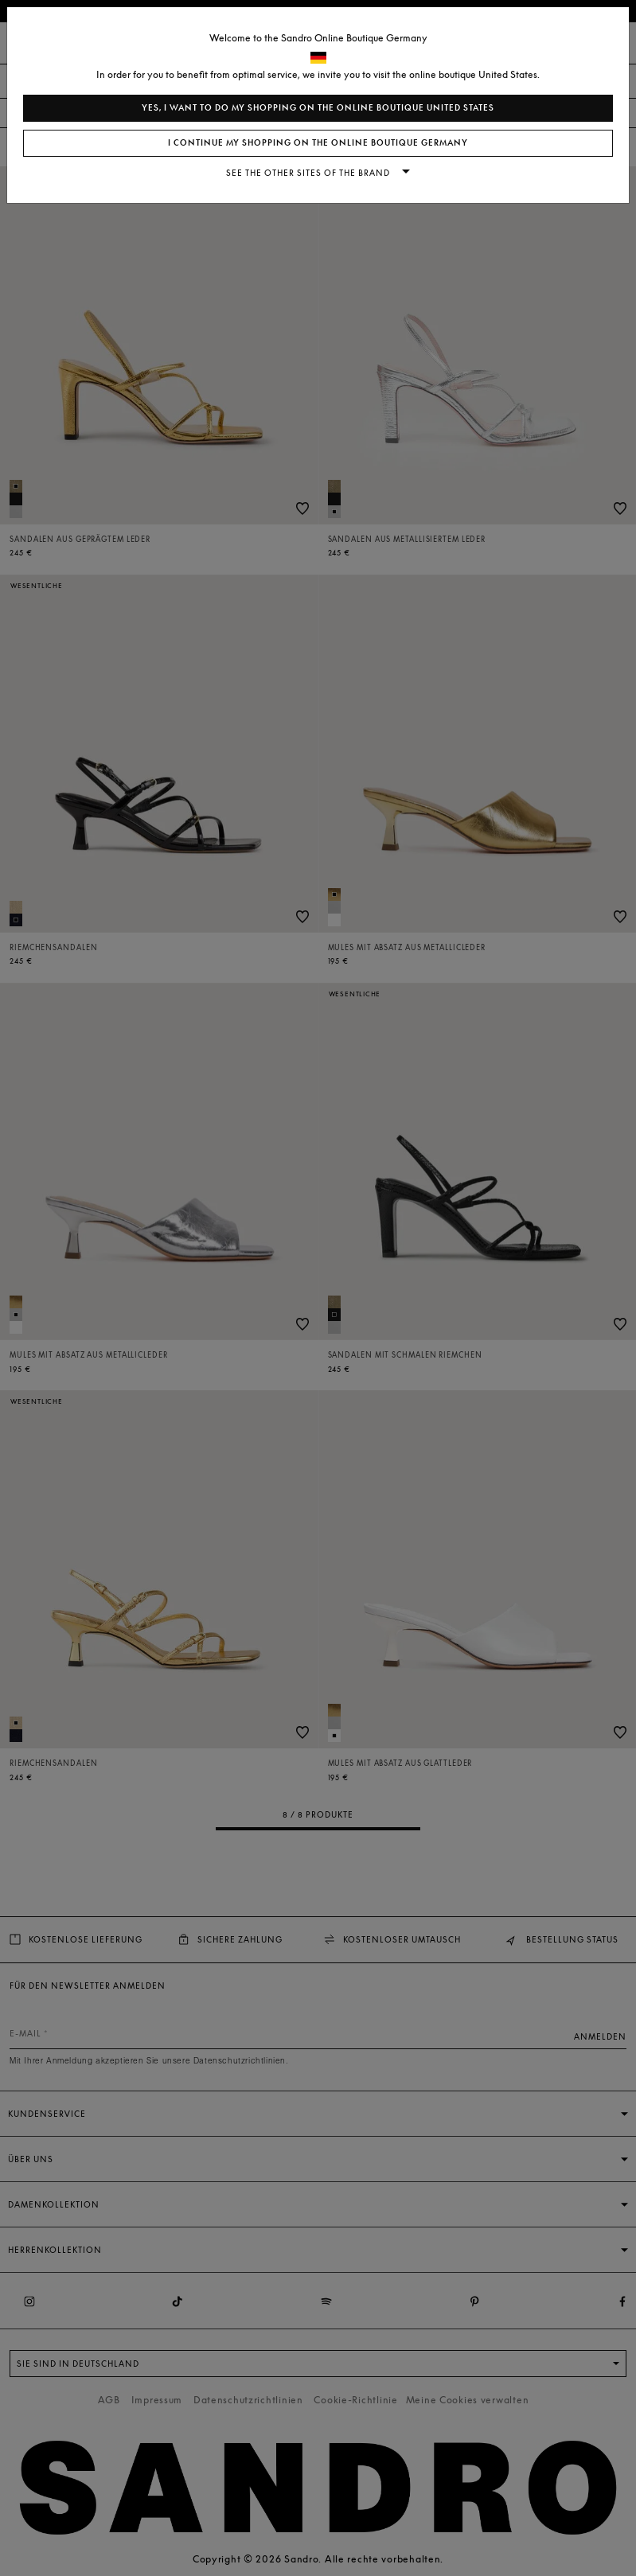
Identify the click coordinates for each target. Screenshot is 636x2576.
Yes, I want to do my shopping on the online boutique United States (318, 108)
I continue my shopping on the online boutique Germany (318, 143)
